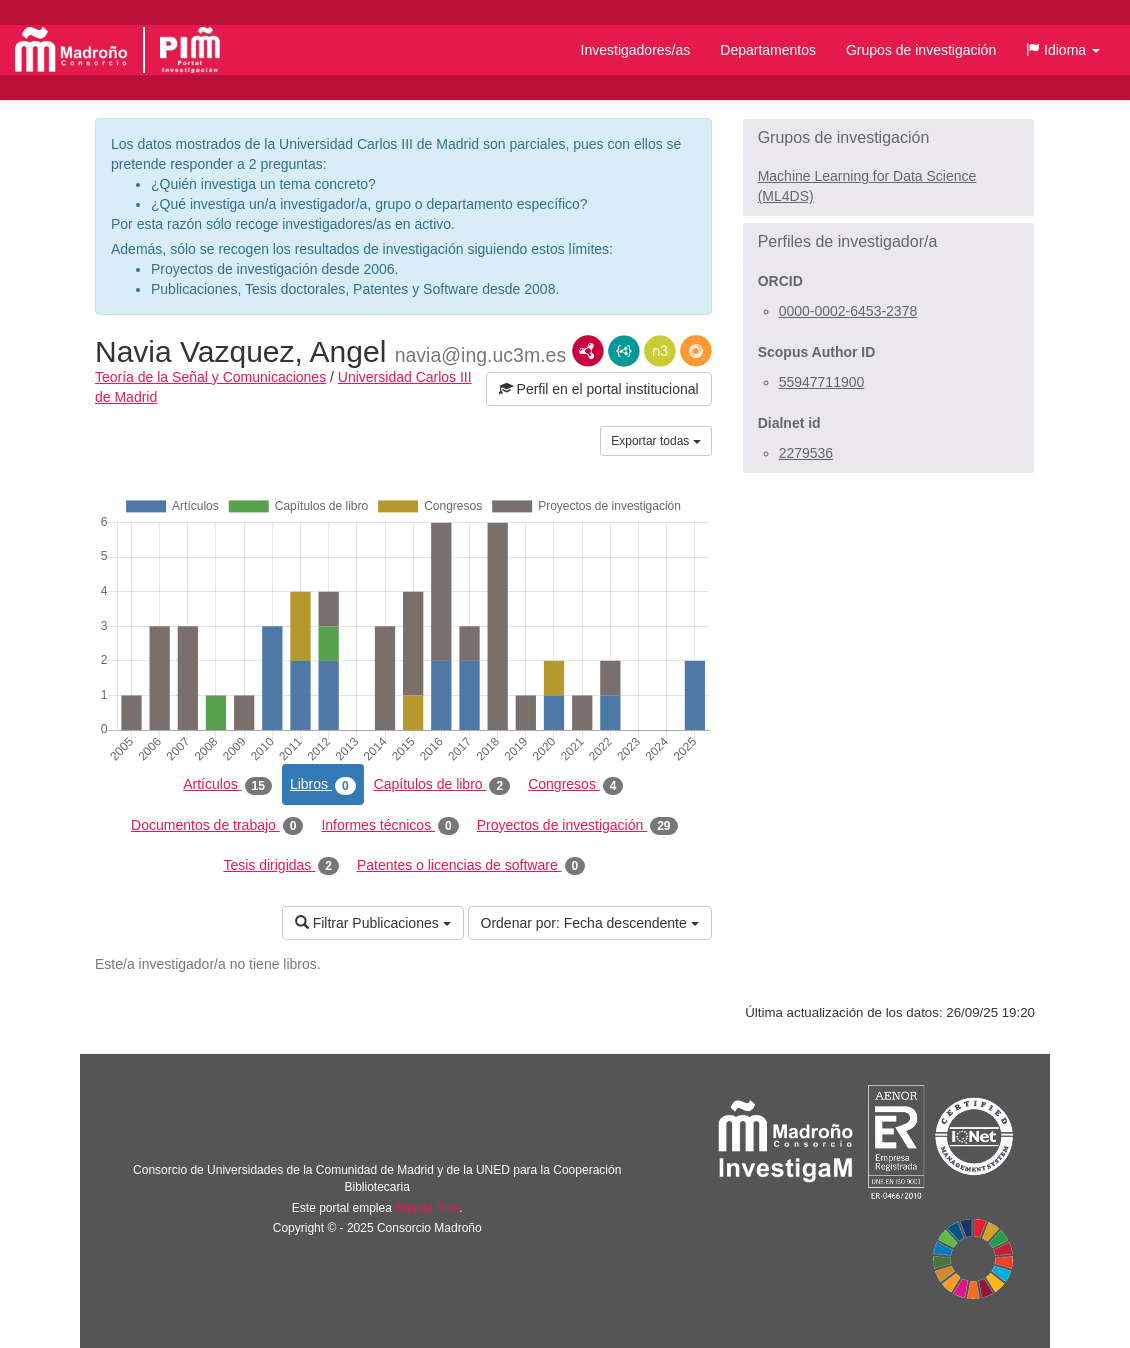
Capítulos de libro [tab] (442, 785)
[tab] (888, 138)
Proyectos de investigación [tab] (577, 826)
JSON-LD (624, 351)
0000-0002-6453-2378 (848, 311)
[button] (1063, 50)
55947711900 (822, 382)
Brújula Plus (427, 1208)
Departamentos (768, 50)
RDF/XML (588, 351)
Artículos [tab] (227, 785)
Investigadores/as (636, 50)
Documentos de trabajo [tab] (217, 826)
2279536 (806, 453)
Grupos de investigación (921, 50)
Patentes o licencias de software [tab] (471, 866)
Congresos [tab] (575, 785)
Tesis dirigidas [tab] (281, 866)
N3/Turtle (660, 351)
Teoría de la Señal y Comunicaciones (210, 377)
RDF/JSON (696, 351)
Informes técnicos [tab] (389, 826)
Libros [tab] (323, 785)
